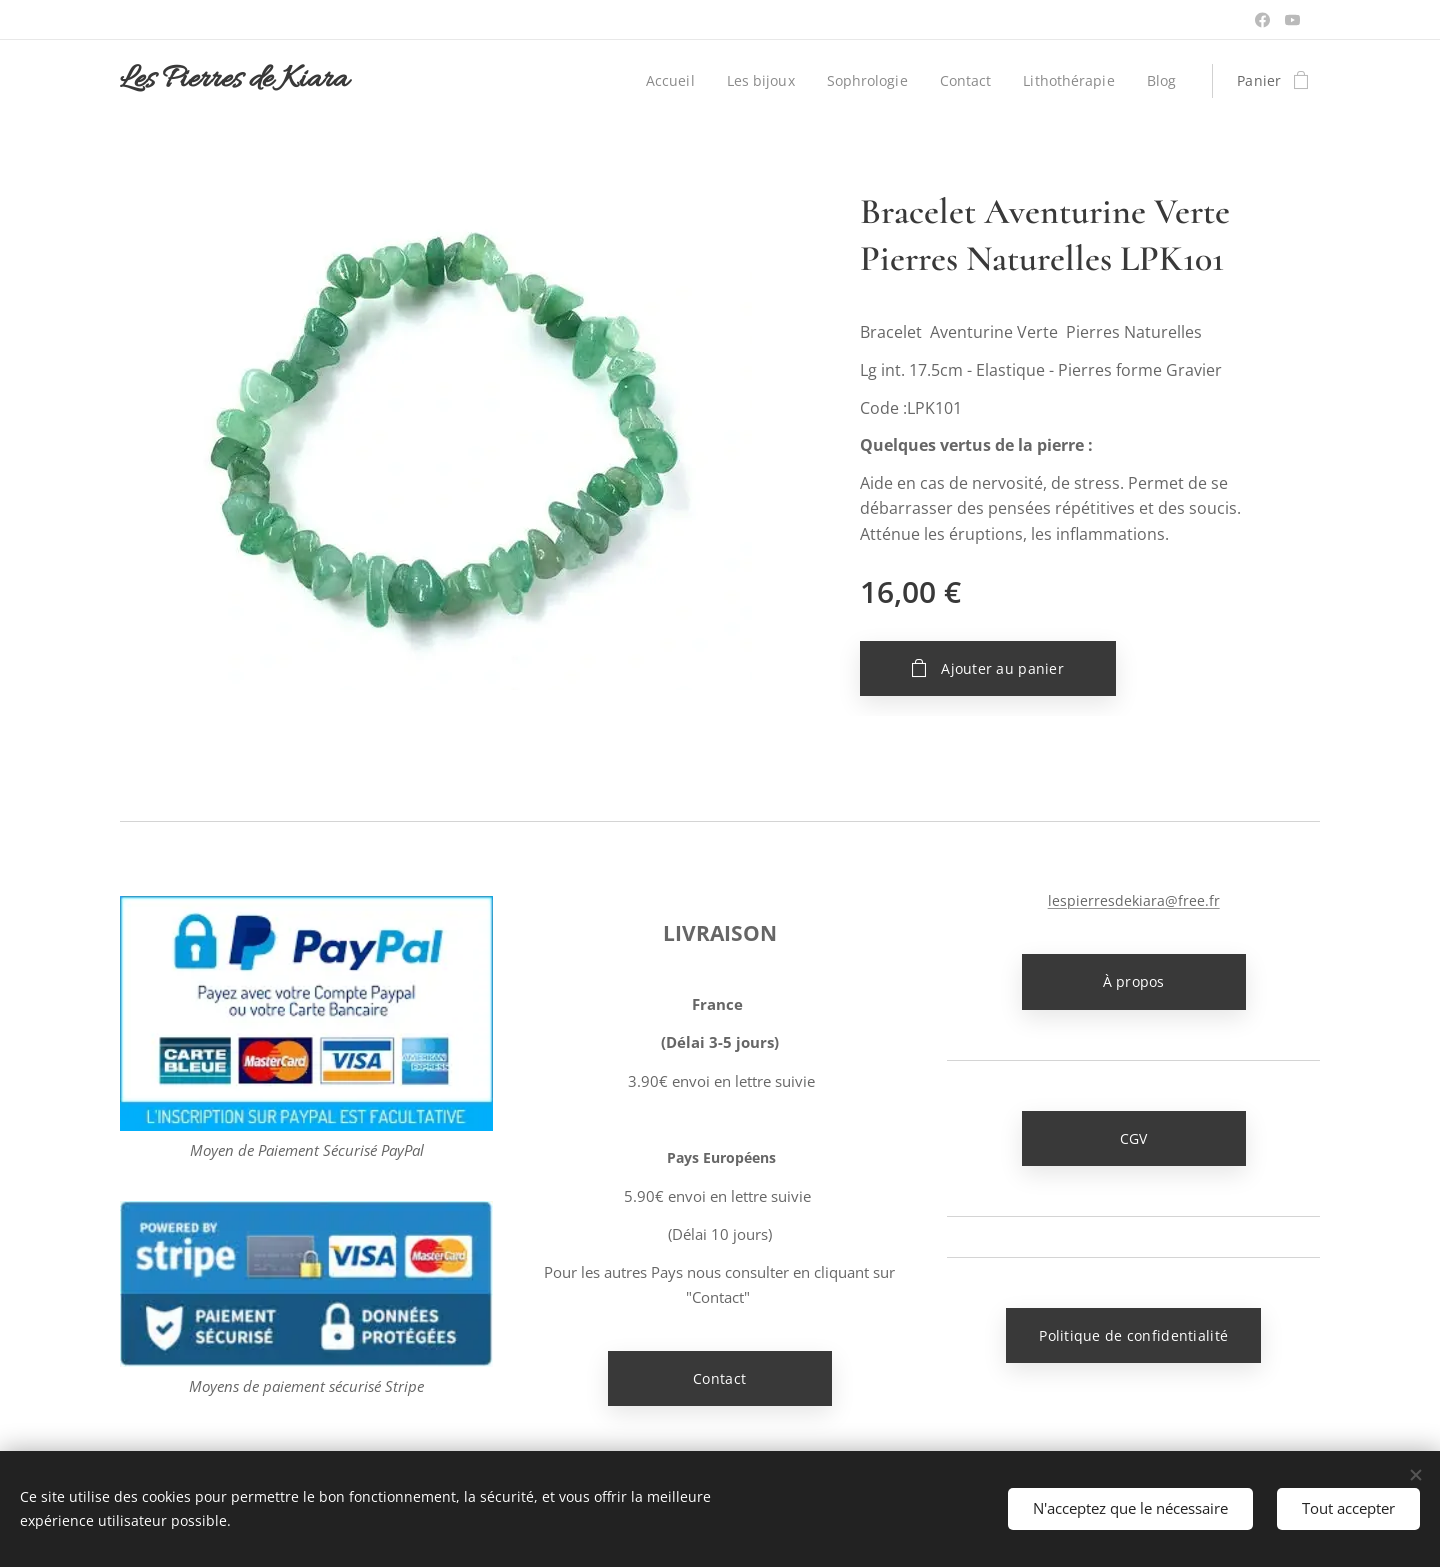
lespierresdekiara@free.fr (1133, 900)
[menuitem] (666, 81)
